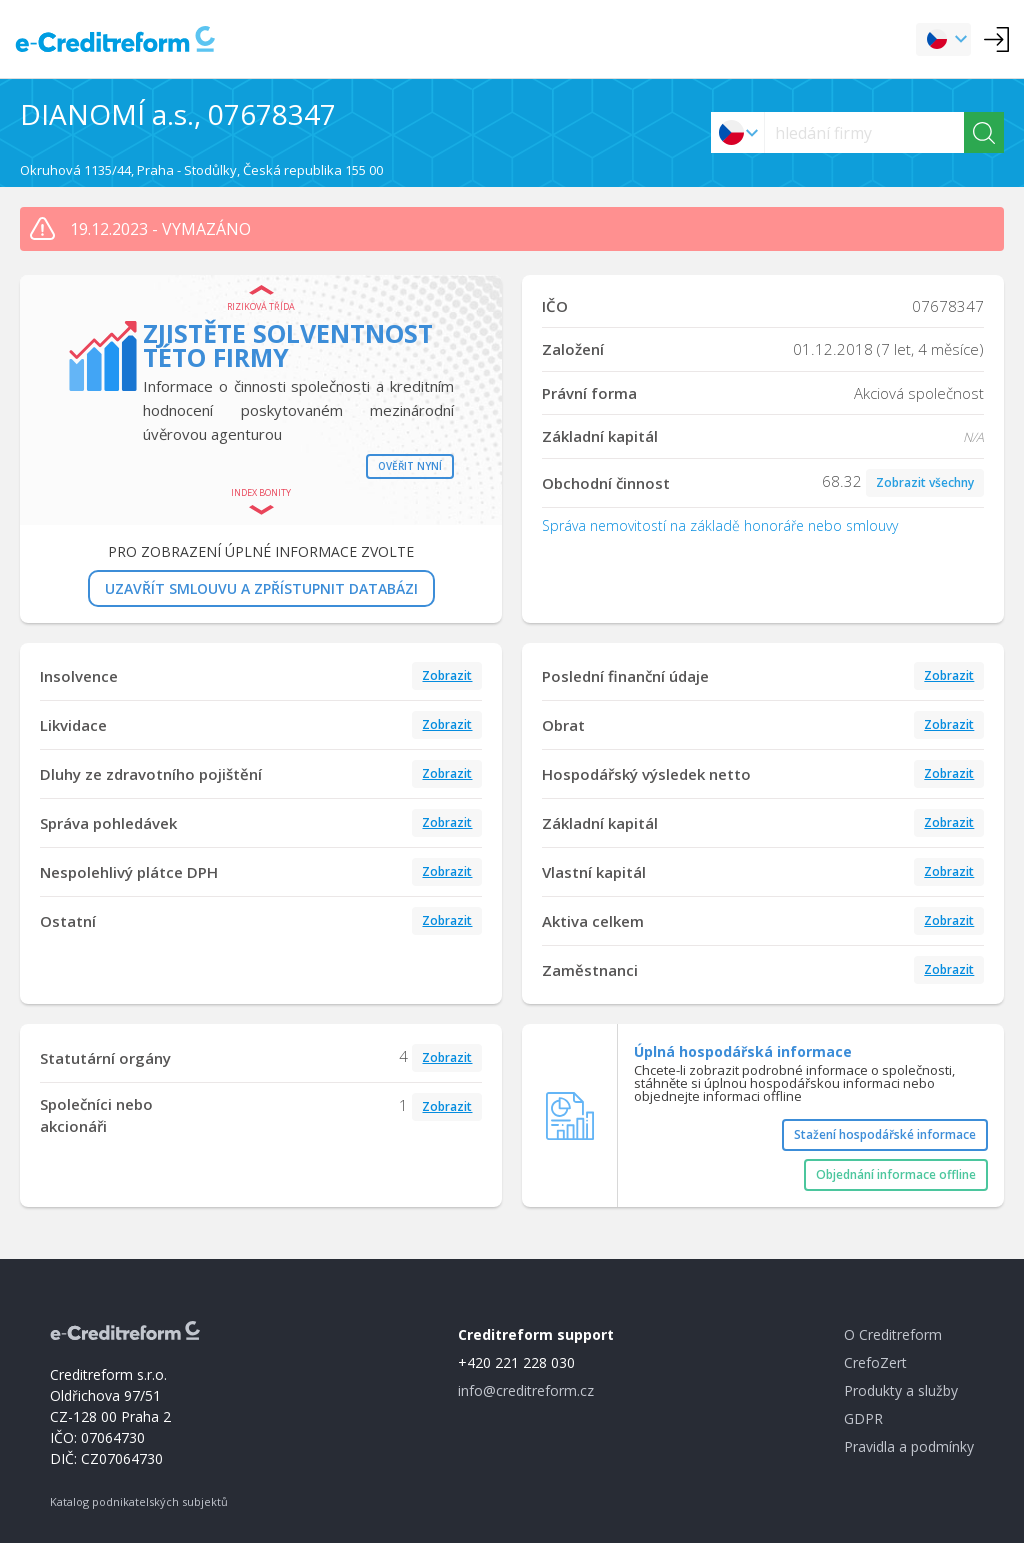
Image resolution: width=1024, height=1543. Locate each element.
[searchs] (864, 132)
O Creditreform (893, 1334)
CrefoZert (875, 1362)
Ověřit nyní (410, 466)
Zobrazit (447, 675)
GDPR (863, 1418)
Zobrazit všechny (925, 482)
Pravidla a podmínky (909, 1446)
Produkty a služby (901, 1390)
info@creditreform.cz (526, 1390)
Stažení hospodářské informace (885, 1134)
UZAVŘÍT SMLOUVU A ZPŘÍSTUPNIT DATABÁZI (261, 588)
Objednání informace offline (896, 1174)
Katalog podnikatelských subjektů (139, 1501)
